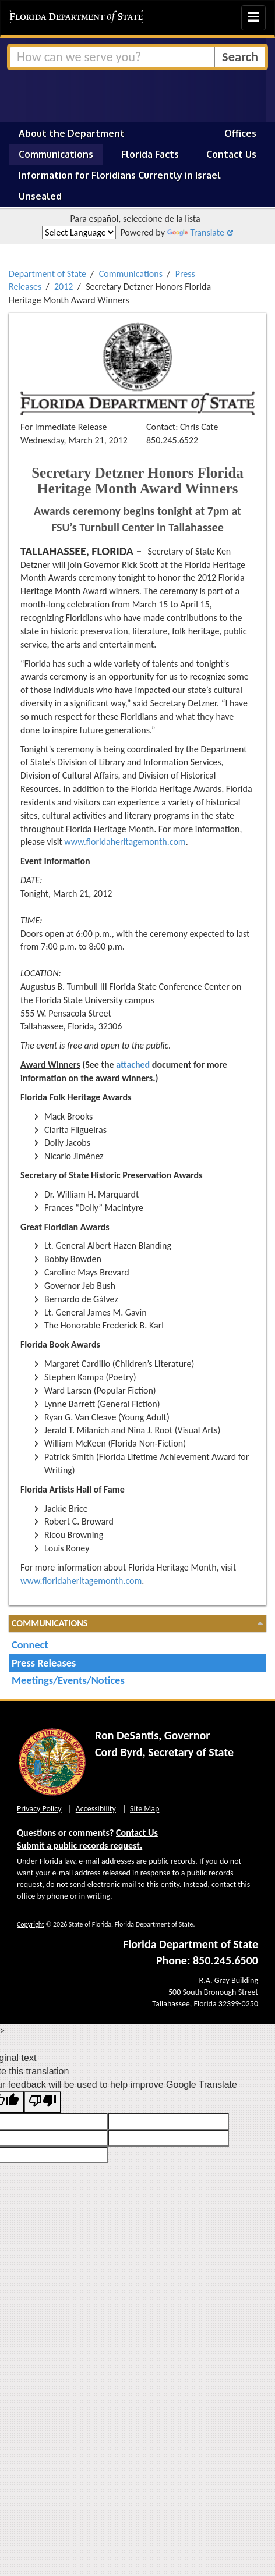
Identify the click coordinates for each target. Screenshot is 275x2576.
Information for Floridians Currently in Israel (120, 175)
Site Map (144, 1809)
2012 (63, 286)
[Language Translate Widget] (79, 232)
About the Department (72, 133)
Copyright (30, 1924)
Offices (240, 133)
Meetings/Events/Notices (68, 1680)
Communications (56, 154)
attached (133, 1064)
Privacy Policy (39, 1809)
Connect (30, 1644)
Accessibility (96, 1809)
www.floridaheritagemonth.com (124, 841)
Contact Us (231, 154)
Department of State (47, 273)
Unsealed (40, 196)
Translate (195, 232)
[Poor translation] (42, 2102)
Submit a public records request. (79, 1845)
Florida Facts (150, 154)
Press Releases (44, 1662)
